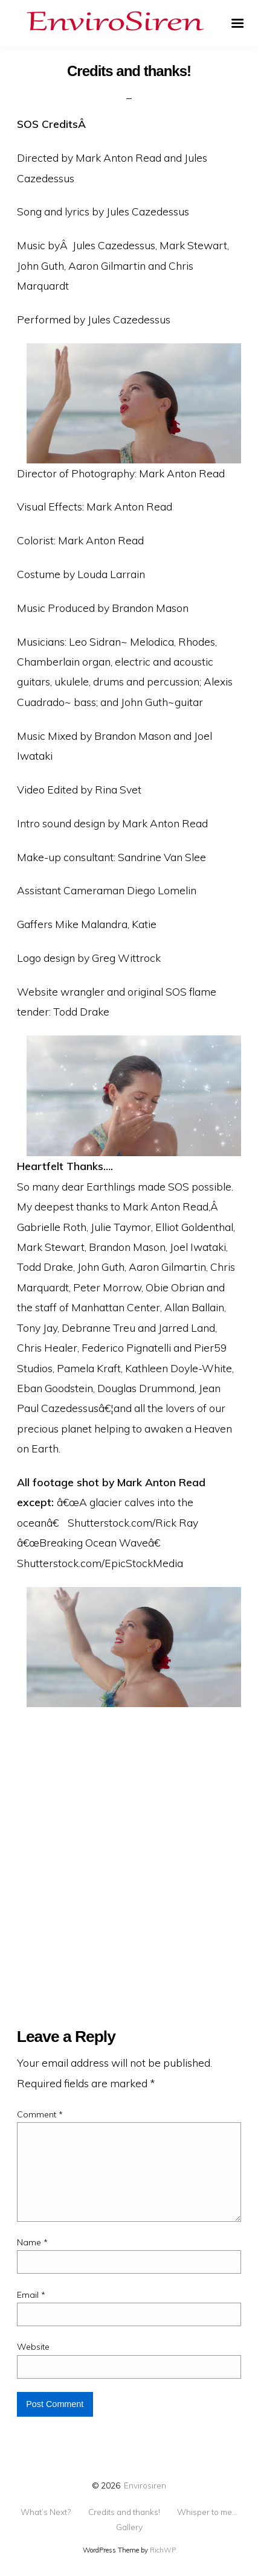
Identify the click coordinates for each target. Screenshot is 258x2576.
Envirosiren (145, 2485)
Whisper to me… (207, 2512)
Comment (40, 2114)
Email (31, 2294)
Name (32, 2242)
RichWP (163, 2550)
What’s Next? (46, 2512)
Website (33, 2346)
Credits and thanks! (124, 2512)
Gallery (129, 2527)
